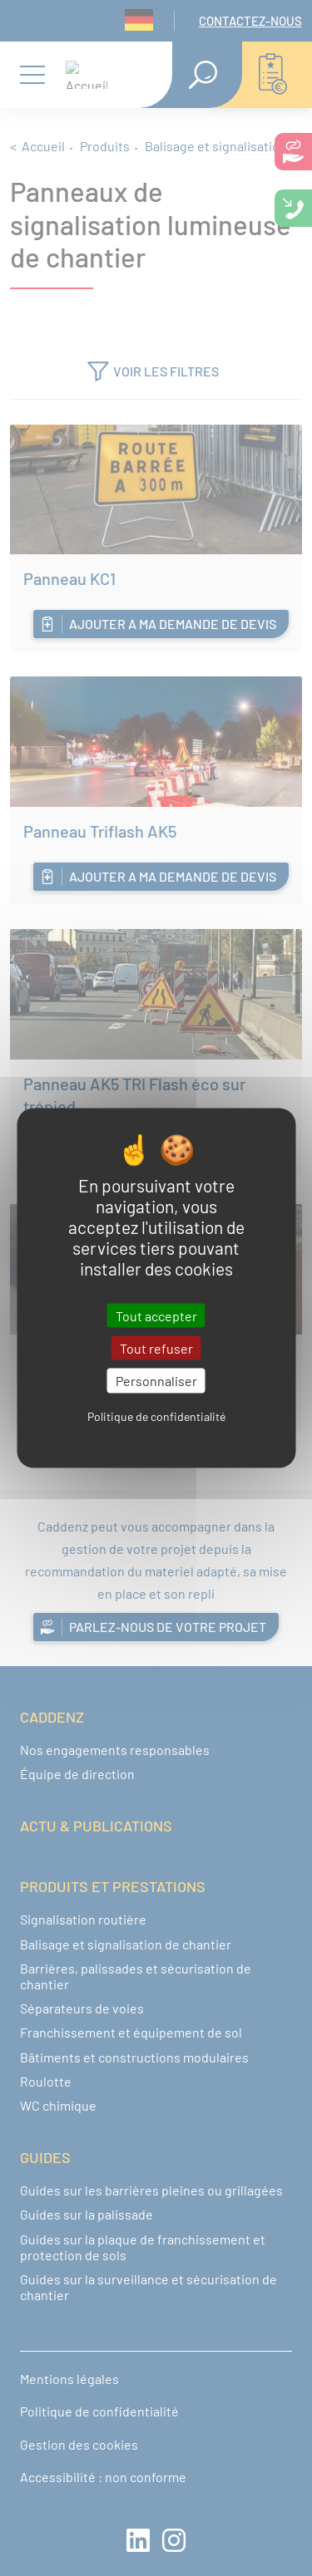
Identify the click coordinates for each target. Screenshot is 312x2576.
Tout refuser (156, 1348)
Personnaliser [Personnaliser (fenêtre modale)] (156, 1381)
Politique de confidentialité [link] (156, 1415)
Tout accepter (156, 1316)
